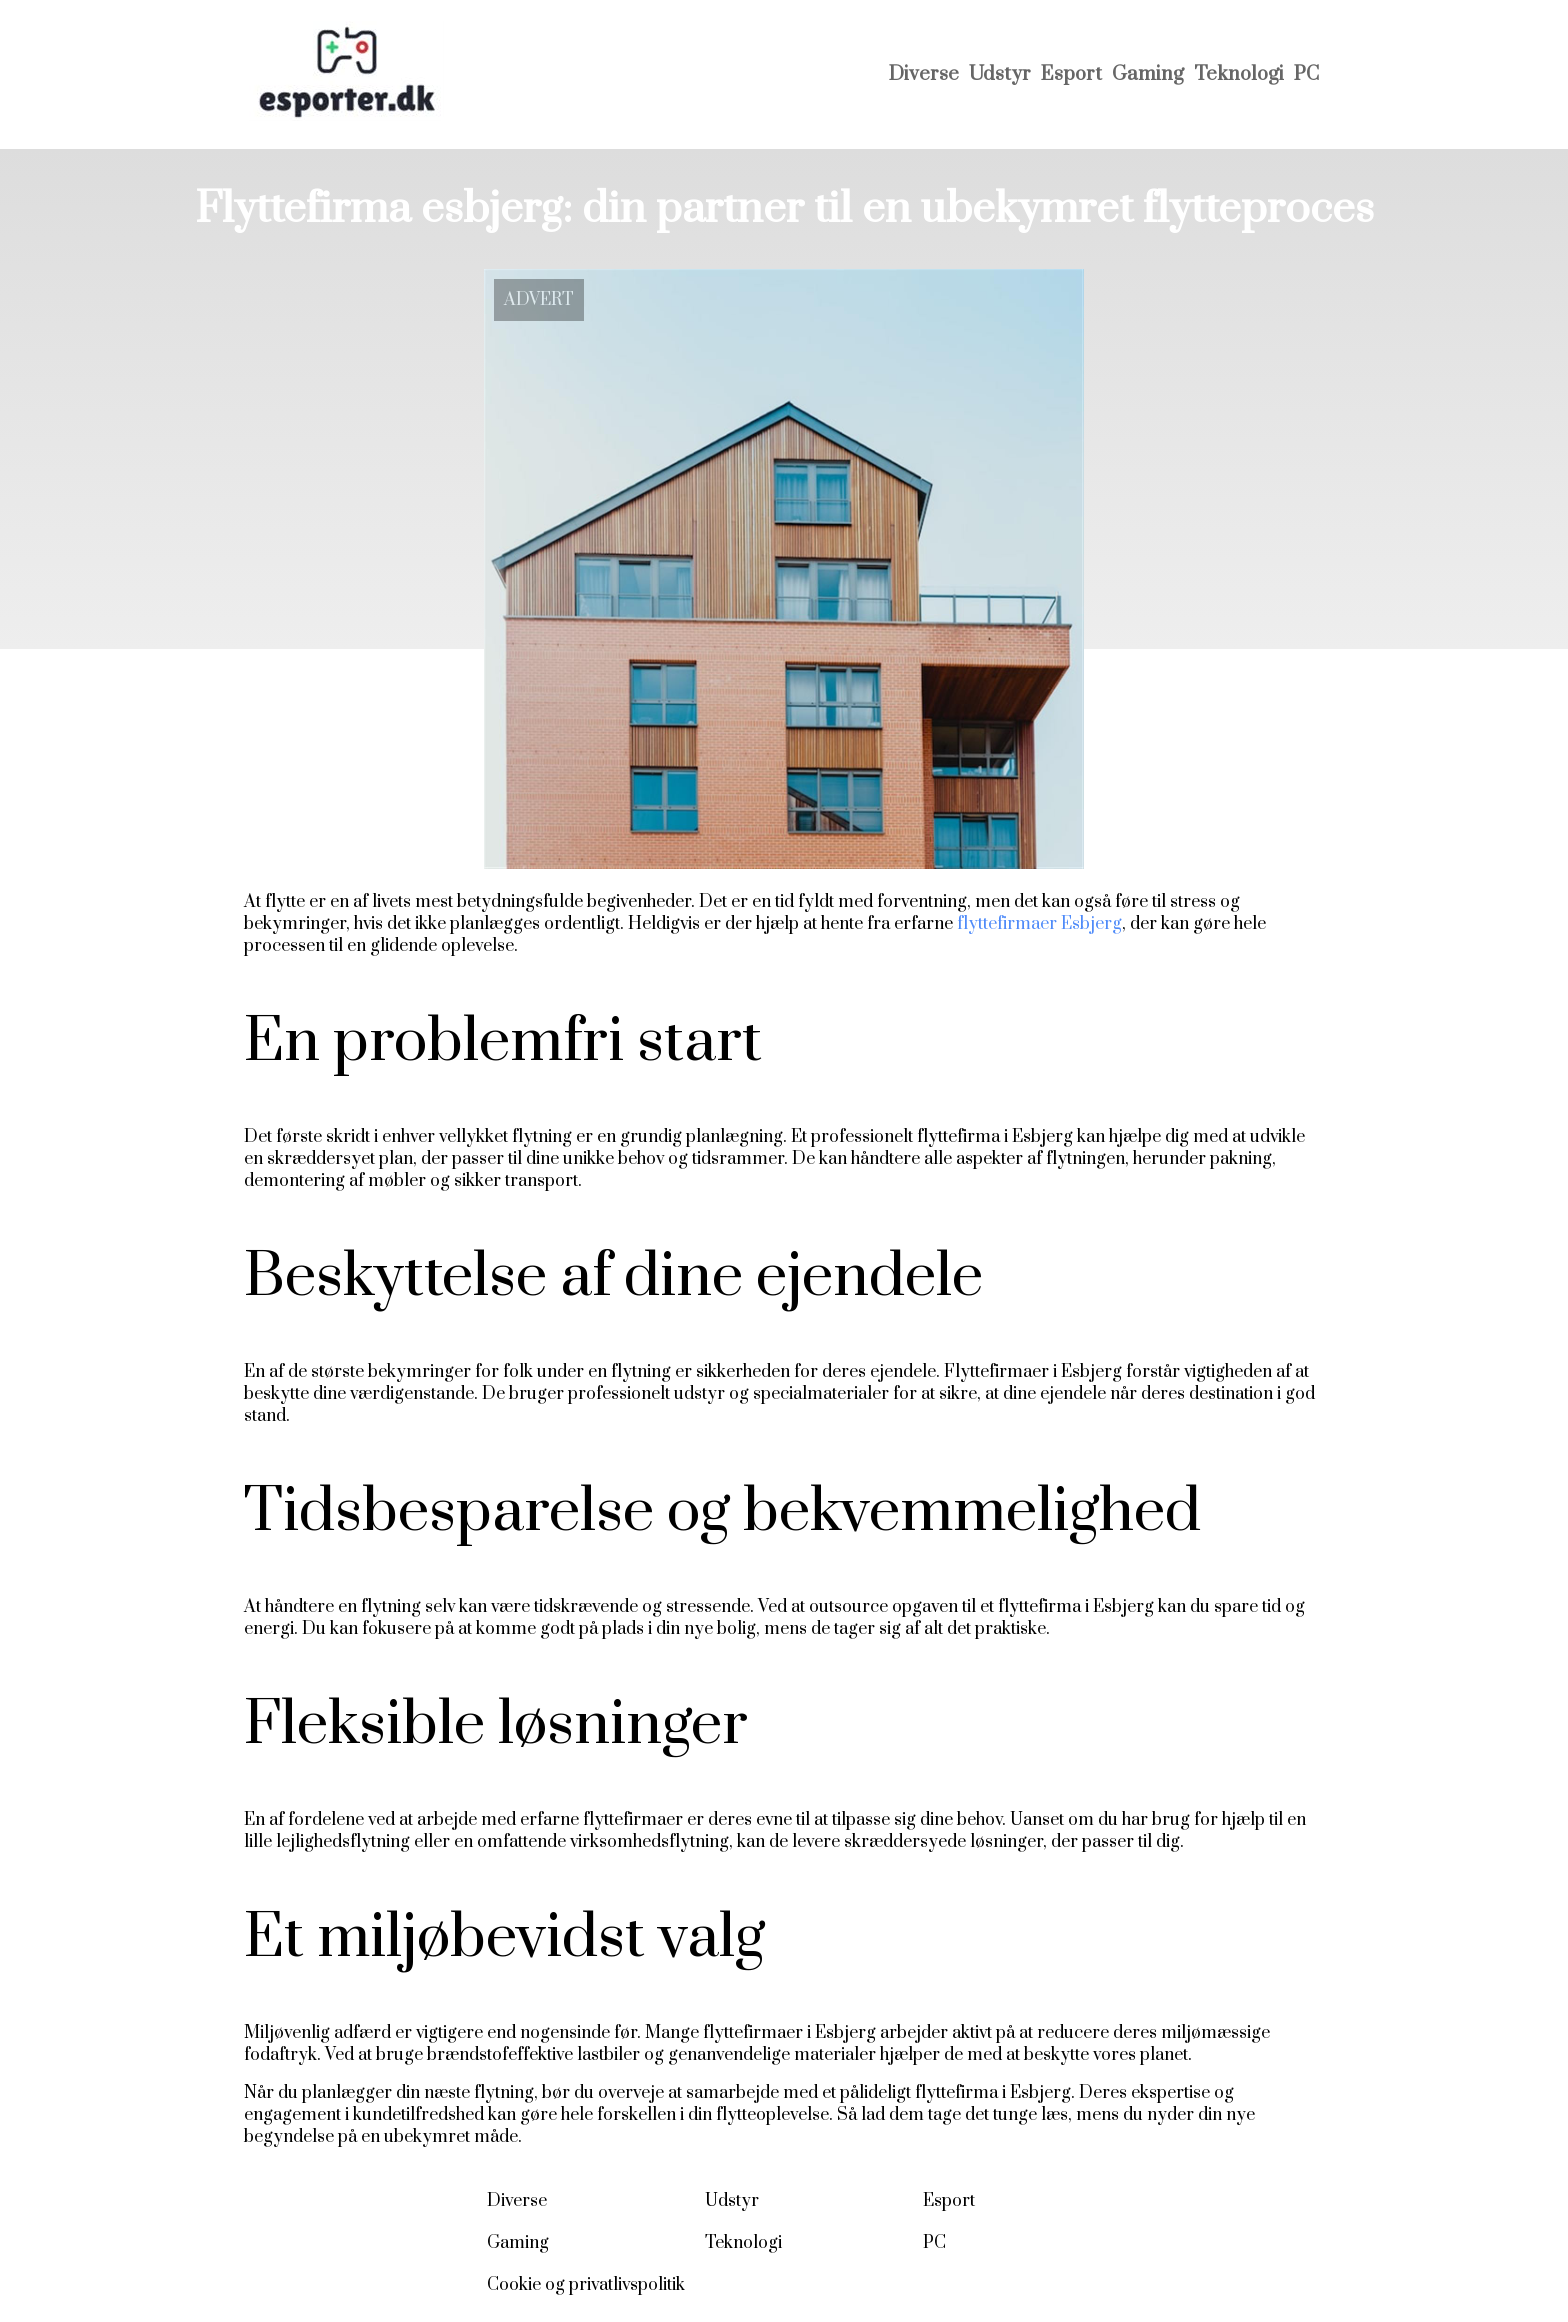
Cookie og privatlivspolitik (586, 2285)
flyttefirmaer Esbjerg (1039, 924)
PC (1306, 74)
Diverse (924, 74)
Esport (1071, 74)
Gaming (1148, 74)
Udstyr (1000, 74)
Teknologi (1239, 74)
